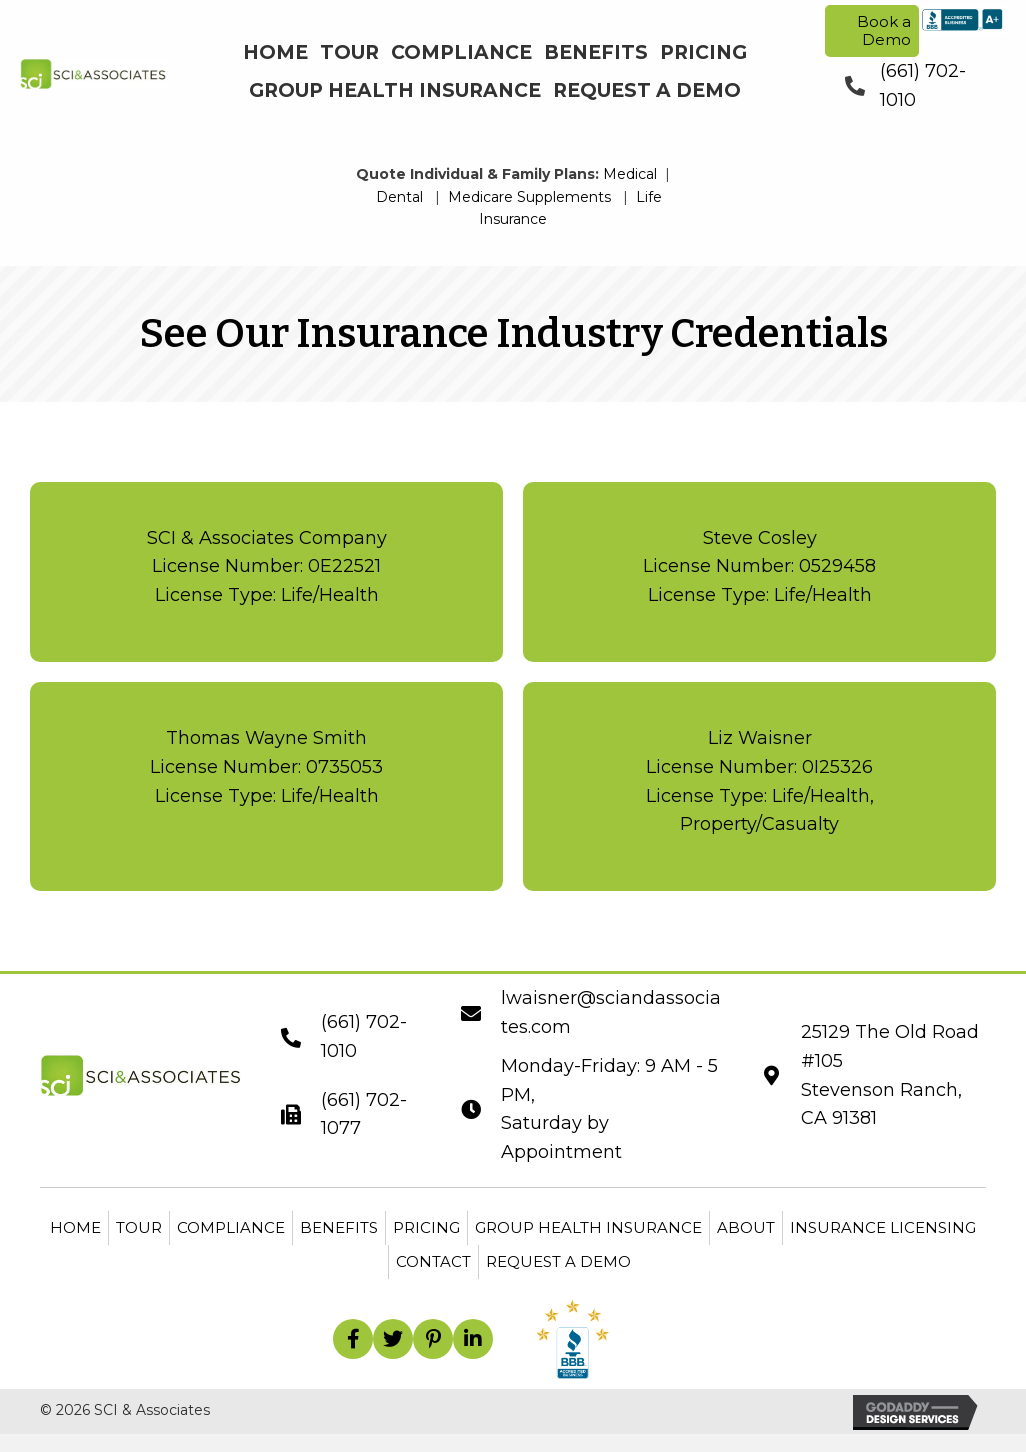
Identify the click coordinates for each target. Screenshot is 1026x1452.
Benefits (339, 1227)
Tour (139, 1227)
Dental (399, 197)
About (746, 1227)
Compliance (231, 1227)
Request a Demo (558, 1261)
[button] (353, 1339)
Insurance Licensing (883, 1227)
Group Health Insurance (588, 1227)
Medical (630, 174)
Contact (433, 1261)
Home (75, 1227)
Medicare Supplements (529, 197)
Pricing (426, 1227)
